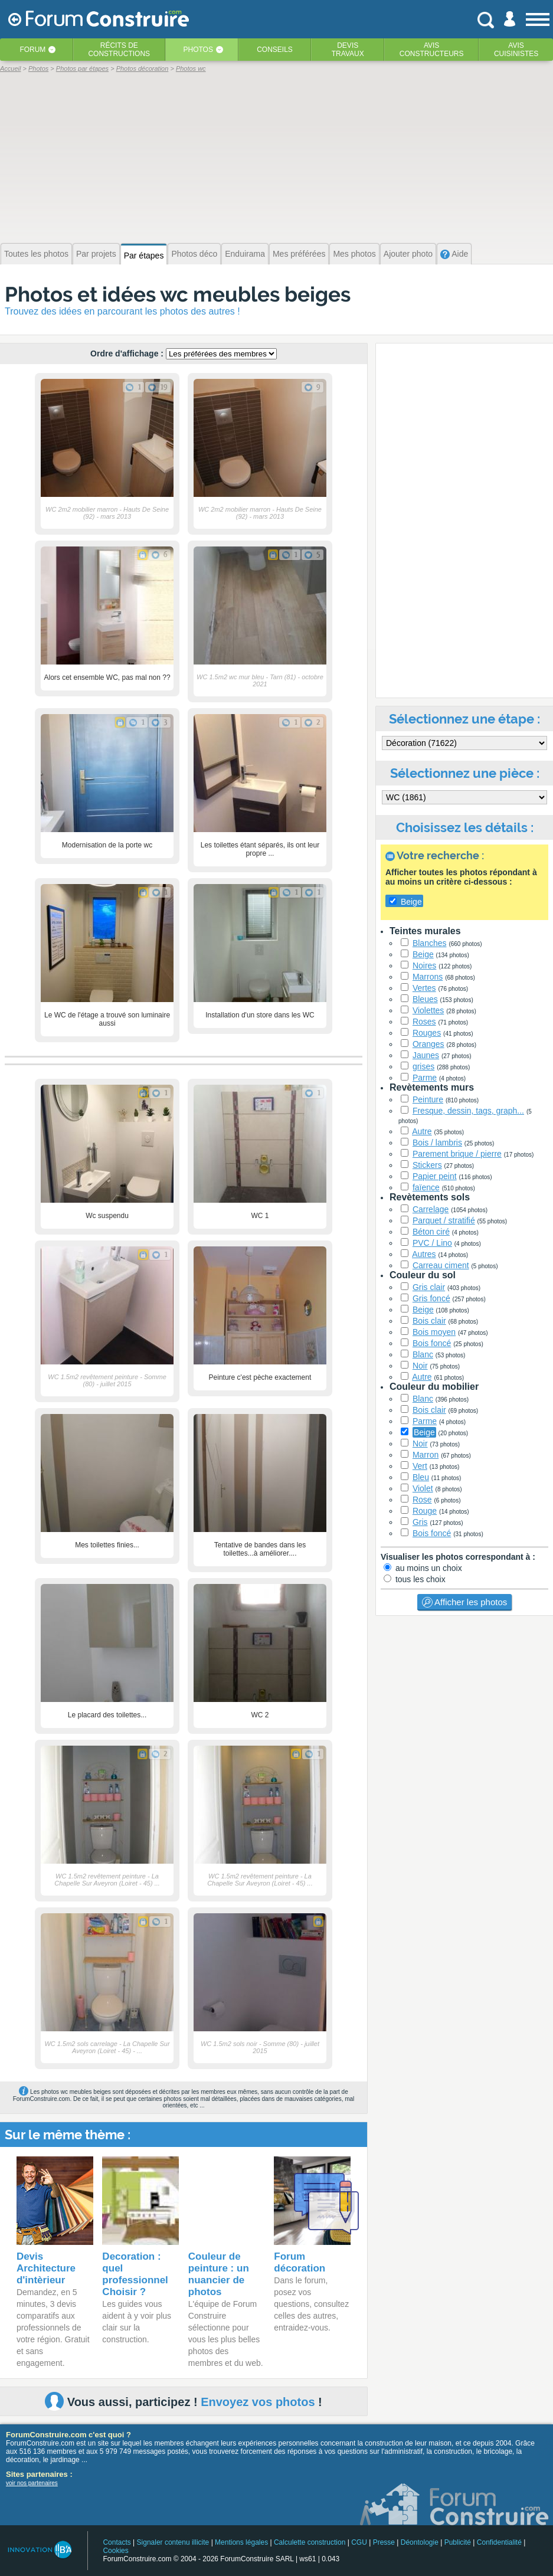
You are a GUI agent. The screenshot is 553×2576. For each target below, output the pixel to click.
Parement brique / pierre (457, 1153)
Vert (420, 1466)
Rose (422, 1499)
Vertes (424, 988)
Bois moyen (434, 1332)
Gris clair (429, 1287)
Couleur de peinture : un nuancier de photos (218, 2274)
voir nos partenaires (32, 2483)
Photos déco (194, 253)
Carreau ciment (441, 1265)
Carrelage (431, 1209)
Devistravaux (348, 49)
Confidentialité (499, 2542)
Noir (420, 1365)
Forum (32, 49)
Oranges (428, 1044)
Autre (421, 1131)
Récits (119, 49)
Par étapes (144, 255)
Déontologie (420, 2542)
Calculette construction (309, 2542)
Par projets (96, 253)
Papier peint (435, 1176)
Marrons (428, 976)
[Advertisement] (276, 156)
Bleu (421, 1477)
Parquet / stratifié (444, 1220)
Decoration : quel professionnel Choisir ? (135, 2274)
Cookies (115, 2550)
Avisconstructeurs (432, 49)
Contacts (116, 2542)
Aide (454, 254)
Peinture (428, 1099)
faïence (426, 1187)
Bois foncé (432, 1343)
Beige (423, 954)
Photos (197, 49)
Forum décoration (299, 2262)
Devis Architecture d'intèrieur (46, 2268)
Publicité (457, 2542)
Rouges (427, 1032)
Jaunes (426, 1055)
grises (423, 1066)
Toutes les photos (36, 253)
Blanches (430, 943)
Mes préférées (299, 253)
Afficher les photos (464, 1602)
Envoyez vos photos (258, 2401)
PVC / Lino (432, 1243)
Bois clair (429, 1320)
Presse (384, 2542)
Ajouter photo (408, 253)
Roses (424, 1021)
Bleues (425, 999)
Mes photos (354, 253)
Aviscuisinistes (516, 49)
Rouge (425, 1511)
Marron (426, 1454)
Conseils (275, 49)
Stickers (427, 1165)
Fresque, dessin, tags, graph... (468, 1110)
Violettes (428, 1010)
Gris (420, 1522)
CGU (359, 2542)
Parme (425, 1077)
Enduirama (245, 253)
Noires (424, 965)
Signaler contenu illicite (173, 2542)
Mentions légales (241, 2542)
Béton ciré (431, 1231)
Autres (424, 1254)
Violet (423, 1488)
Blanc (423, 1354)
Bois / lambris (437, 1142)
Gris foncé (431, 1298)
